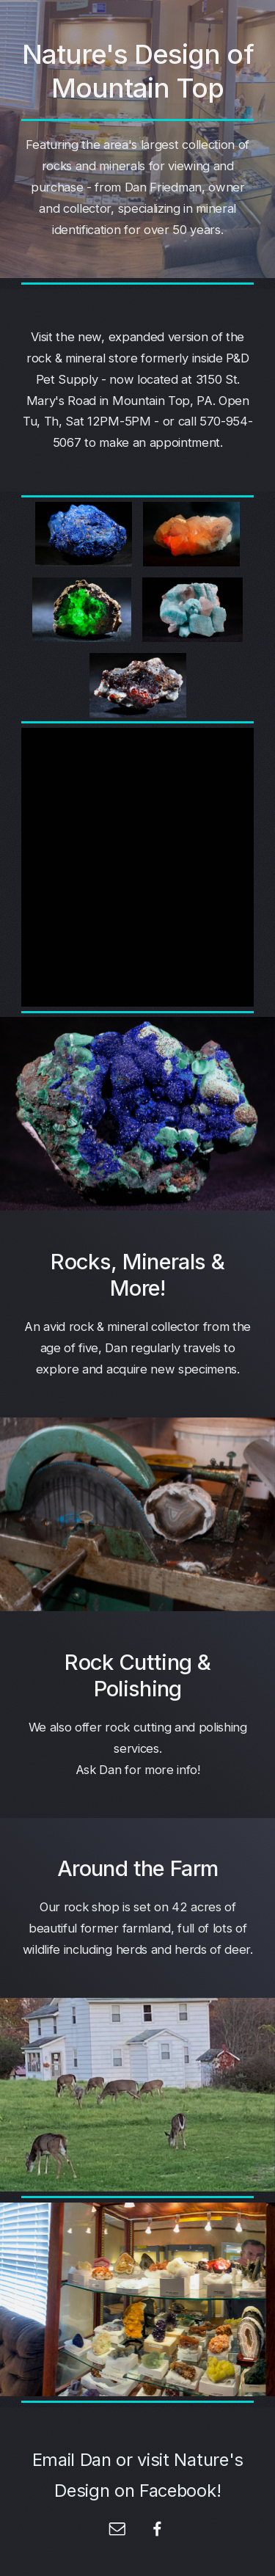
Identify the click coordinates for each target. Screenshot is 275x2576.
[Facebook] (157, 2529)
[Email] (117, 2529)
